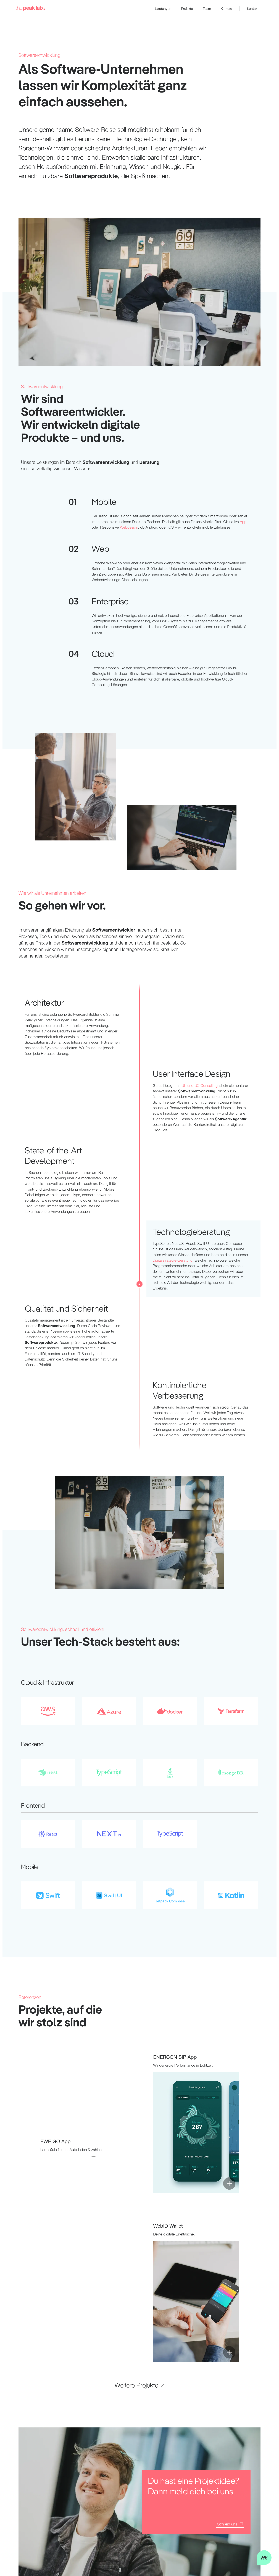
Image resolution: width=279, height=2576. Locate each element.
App (243, 522)
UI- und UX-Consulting (199, 1085)
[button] (163, 8)
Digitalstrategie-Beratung (173, 1260)
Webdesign (129, 527)
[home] (30, 9)
